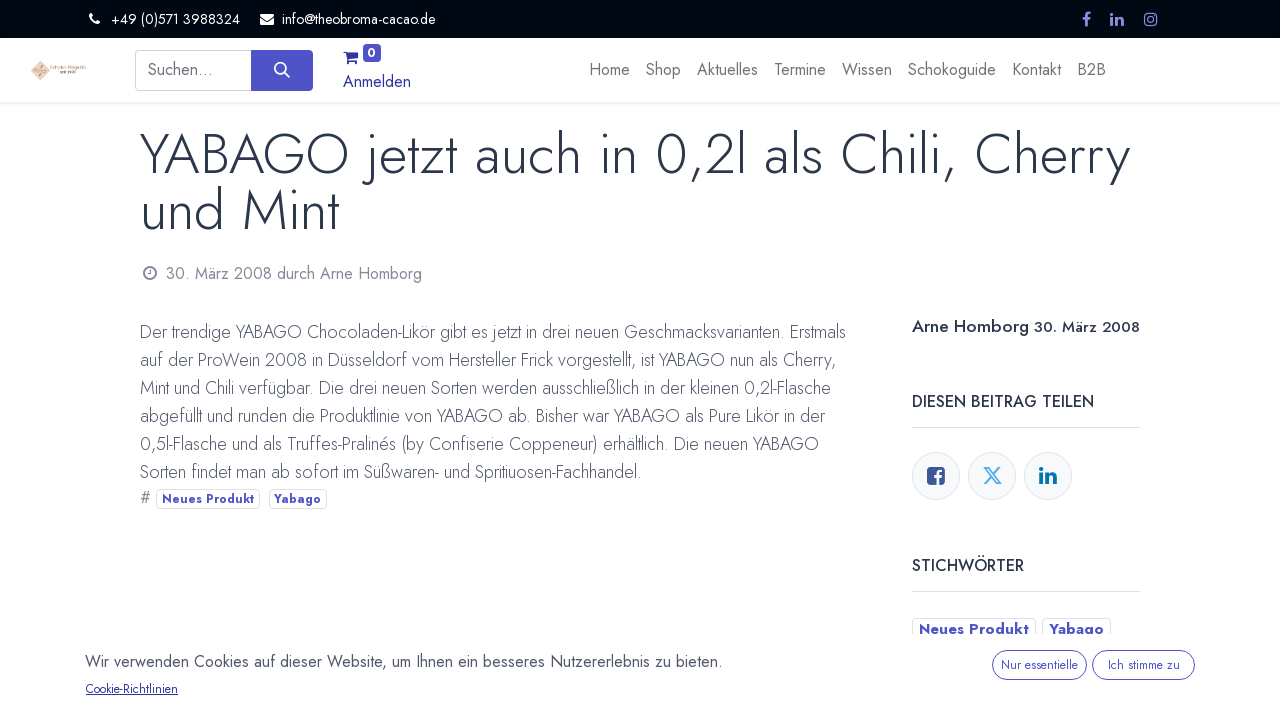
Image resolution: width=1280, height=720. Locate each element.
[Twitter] (992, 476)
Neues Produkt (208, 499)
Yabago (297, 499)
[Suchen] (281, 70)
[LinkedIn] (1048, 476)
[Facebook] (936, 476)
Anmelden (377, 81)
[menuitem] (609, 70)
